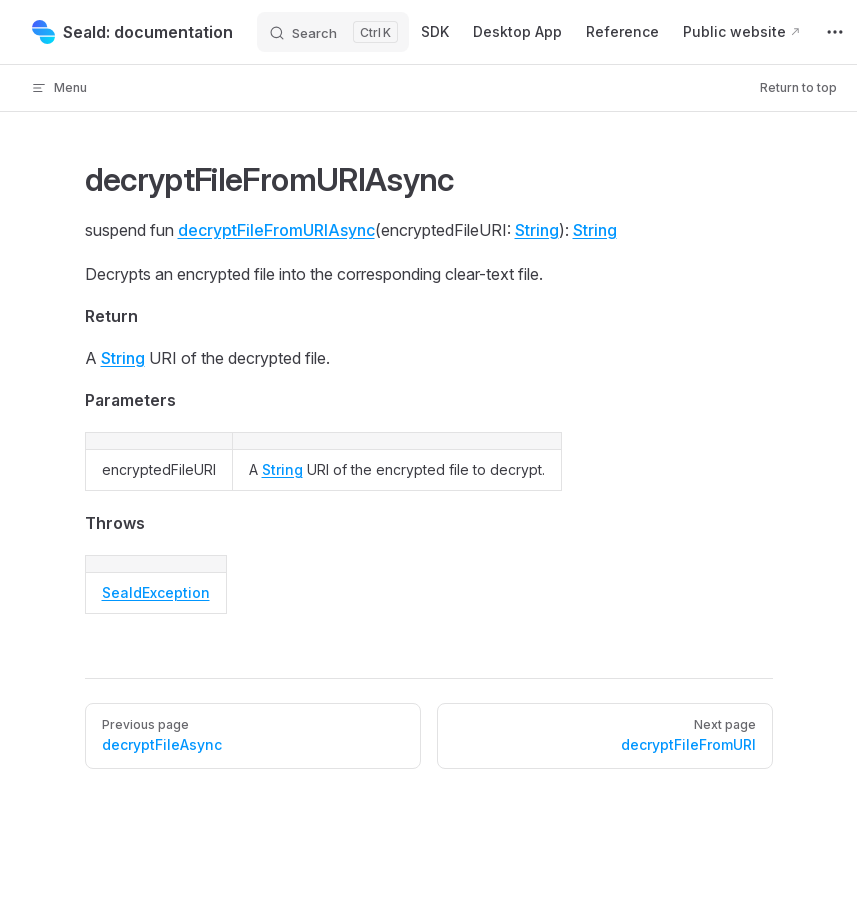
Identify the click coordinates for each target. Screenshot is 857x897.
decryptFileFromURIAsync (276, 230)
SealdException (156, 592)
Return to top (798, 87)
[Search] (333, 32)
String (537, 230)
